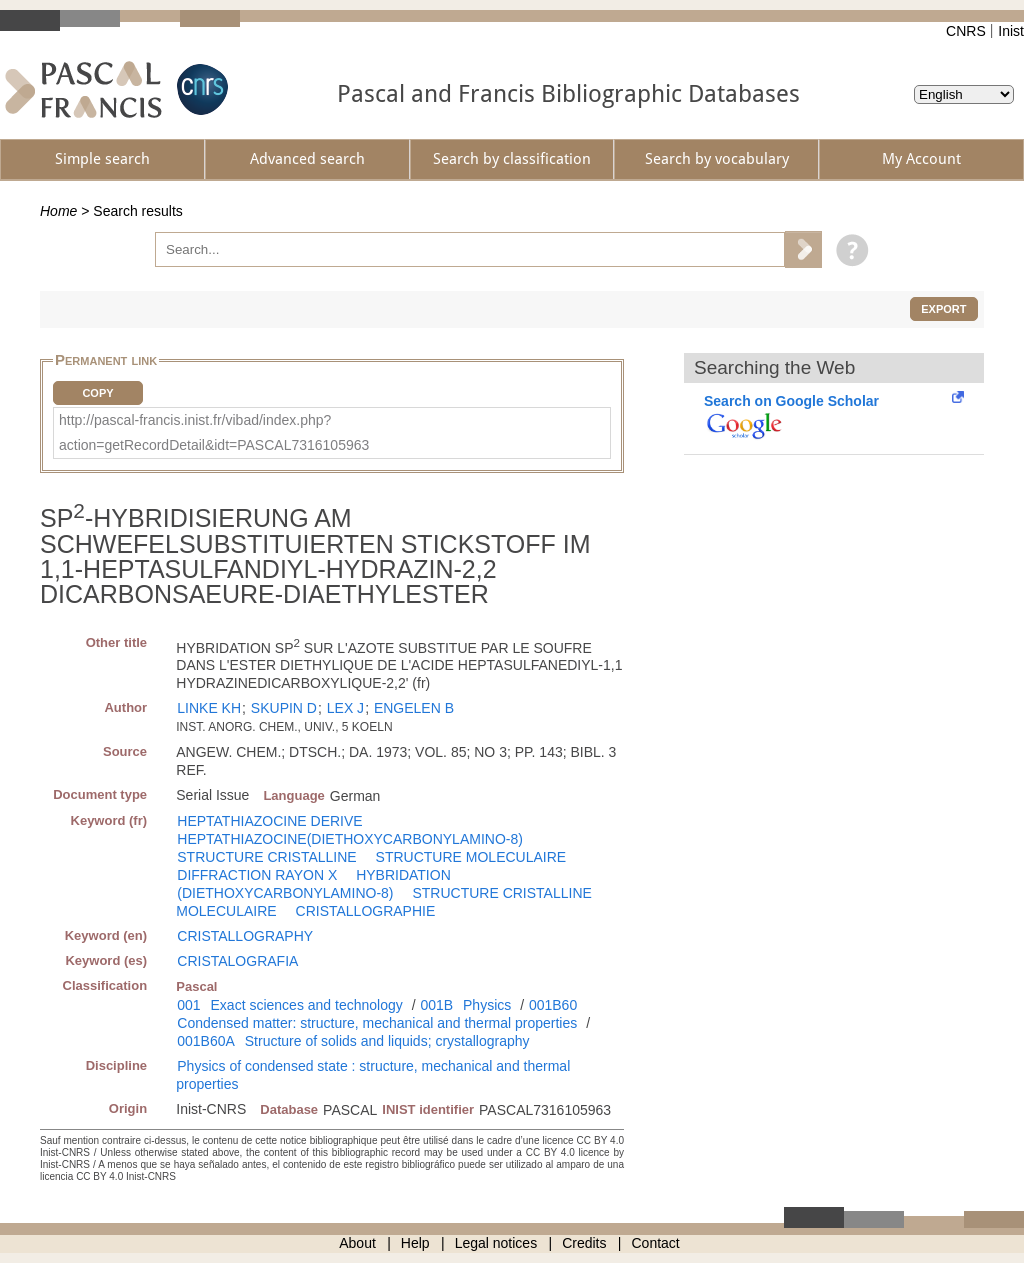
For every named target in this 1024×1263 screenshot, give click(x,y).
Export (943, 309)
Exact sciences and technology (307, 1005)
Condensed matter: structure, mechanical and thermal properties (377, 1023)
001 (188, 1005)
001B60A (206, 1041)
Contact (656, 1243)
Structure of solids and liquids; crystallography (387, 1041)
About (357, 1243)
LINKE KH (209, 708)
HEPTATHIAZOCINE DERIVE (269, 821)
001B (436, 1005)
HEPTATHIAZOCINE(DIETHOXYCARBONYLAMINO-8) (350, 839)
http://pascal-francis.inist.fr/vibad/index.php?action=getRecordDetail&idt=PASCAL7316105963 (214, 432)
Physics (487, 1005)
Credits (584, 1243)
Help (415, 1243)
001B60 (553, 1005)
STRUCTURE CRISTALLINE (266, 857)
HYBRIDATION (403, 875)
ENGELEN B (414, 708)
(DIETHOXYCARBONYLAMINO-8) (285, 893)
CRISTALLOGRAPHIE (366, 911)
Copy (97, 393)
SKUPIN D (284, 708)
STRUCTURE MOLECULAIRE (471, 857)
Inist (1011, 31)
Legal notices (496, 1243)
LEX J (345, 708)
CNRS (966, 31)
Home (58, 211)
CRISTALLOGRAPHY (245, 936)
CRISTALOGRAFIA (237, 961)
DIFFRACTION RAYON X (257, 875)
